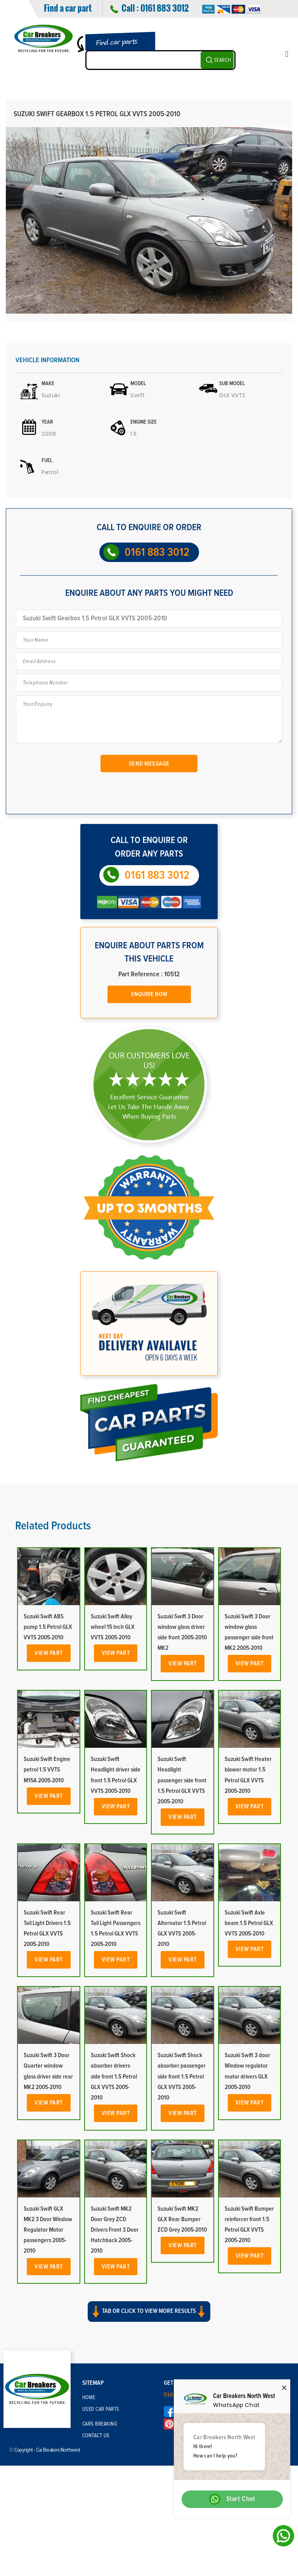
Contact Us (96, 2435)
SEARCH (222, 60)
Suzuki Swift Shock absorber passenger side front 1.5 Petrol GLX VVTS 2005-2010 (182, 2076)
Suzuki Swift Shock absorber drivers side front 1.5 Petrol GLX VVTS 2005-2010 (114, 2076)
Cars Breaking (100, 2424)
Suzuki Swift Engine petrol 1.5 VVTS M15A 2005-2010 (47, 1769)
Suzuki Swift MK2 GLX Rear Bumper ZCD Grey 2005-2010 (182, 2219)
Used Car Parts (101, 2409)
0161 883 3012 (164, 8)
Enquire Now (149, 994)
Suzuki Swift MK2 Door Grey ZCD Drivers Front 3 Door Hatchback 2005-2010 (115, 2230)
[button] (149, 2318)
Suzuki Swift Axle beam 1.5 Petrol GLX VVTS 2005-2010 (249, 1923)
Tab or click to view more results (149, 2311)
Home (88, 2397)
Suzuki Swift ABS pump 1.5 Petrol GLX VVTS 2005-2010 (48, 1627)
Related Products (53, 1526)
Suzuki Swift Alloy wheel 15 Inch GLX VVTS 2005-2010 (113, 1627)
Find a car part (68, 8)
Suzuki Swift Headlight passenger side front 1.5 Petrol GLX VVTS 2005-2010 (182, 1780)
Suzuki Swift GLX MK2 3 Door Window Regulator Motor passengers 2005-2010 (48, 2230)
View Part (49, 1653)
